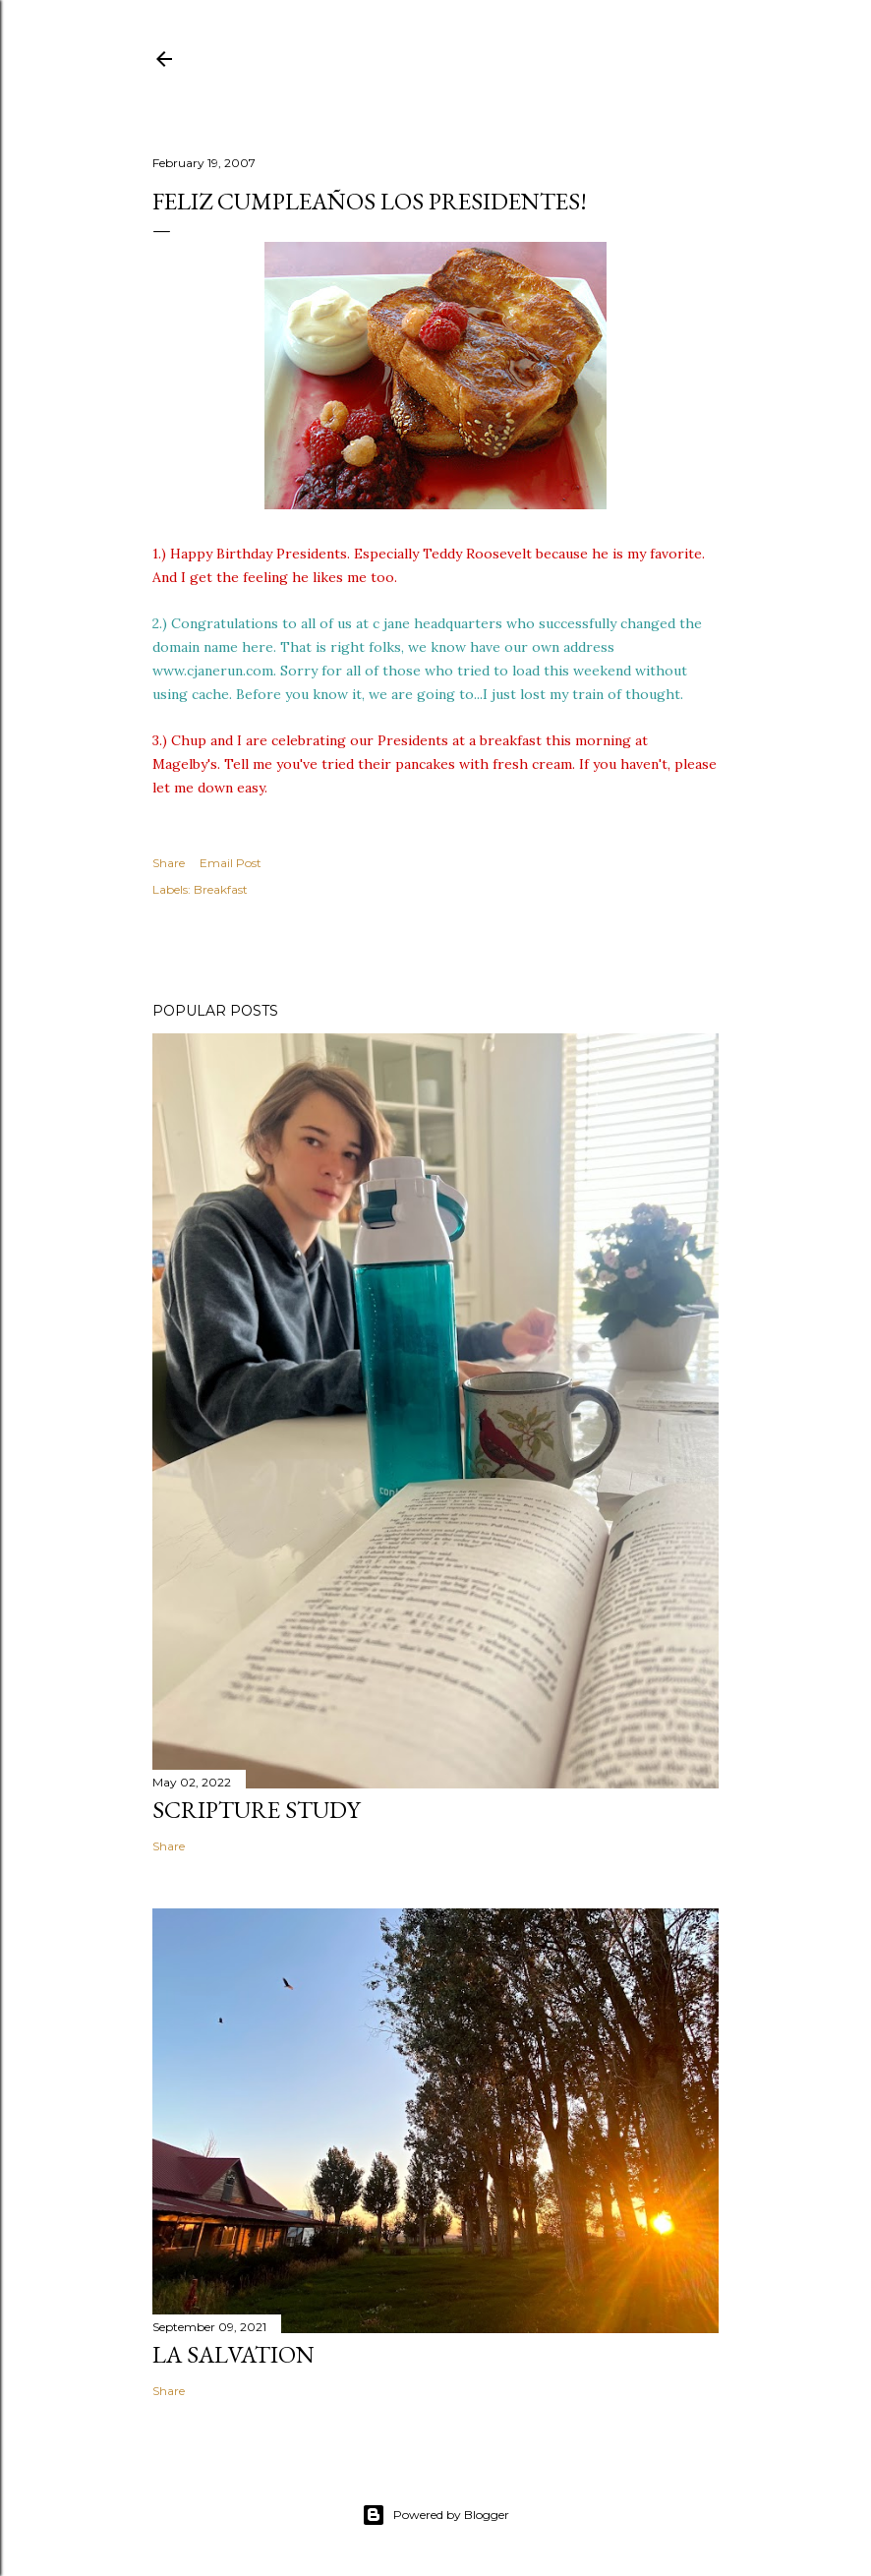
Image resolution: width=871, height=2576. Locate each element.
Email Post (230, 862)
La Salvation (233, 2354)
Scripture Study (256, 1809)
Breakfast (221, 889)
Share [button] (168, 862)
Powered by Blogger (435, 2515)
